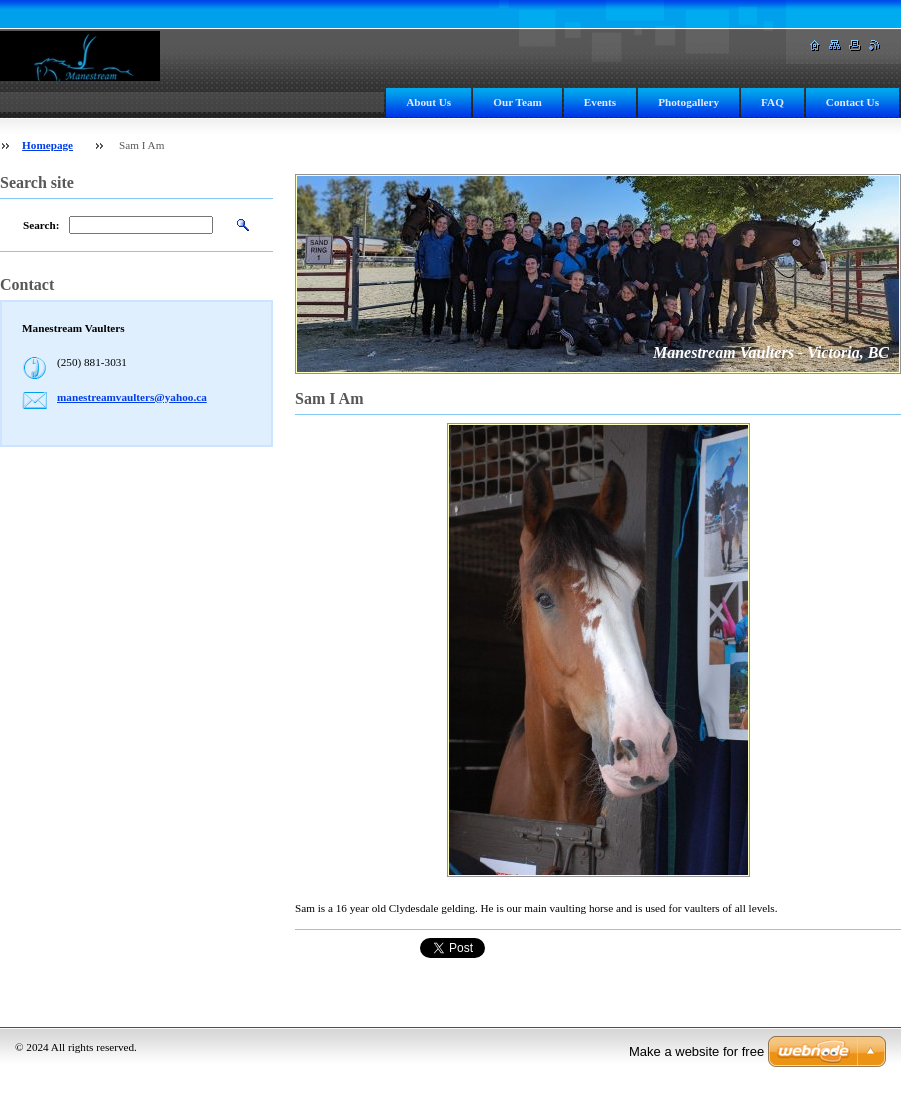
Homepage (47, 145)
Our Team (517, 102)
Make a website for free (696, 1051)
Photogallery (688, 102)
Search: (41, 225)
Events (600, 102)
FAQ (772, 102)
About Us (428, 102)
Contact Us (852, 102)
